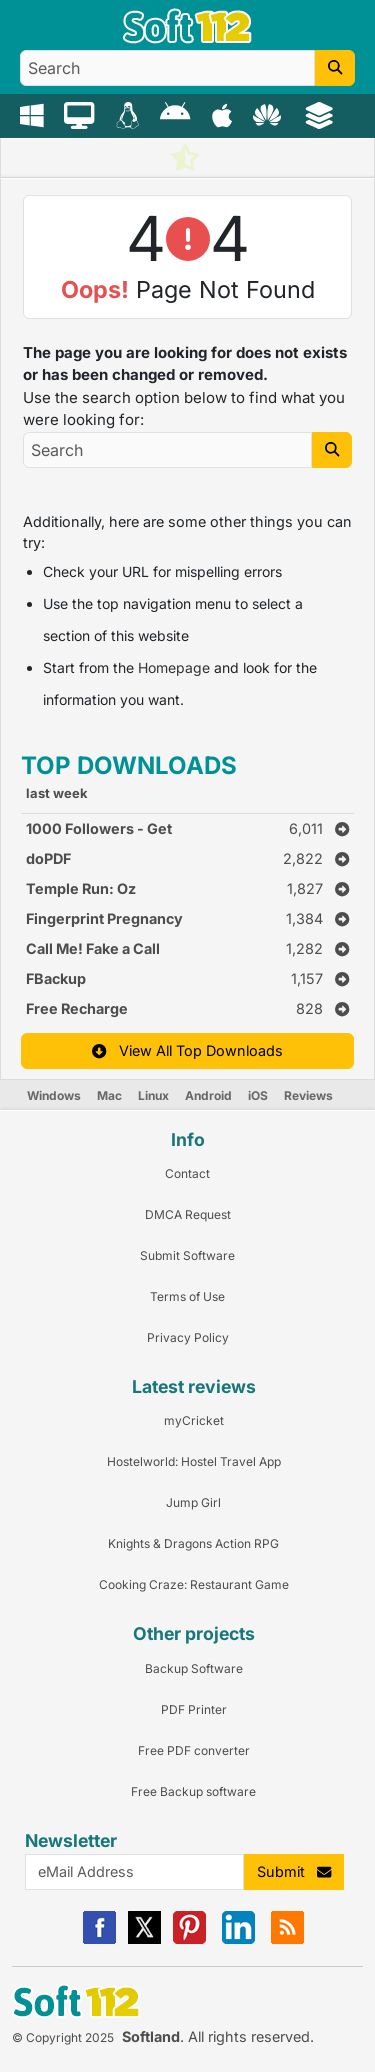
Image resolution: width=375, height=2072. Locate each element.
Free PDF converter (194, 1750)
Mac (109, 1095)
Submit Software (187, 1255)
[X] (144, 1939)
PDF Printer (194, 1709)
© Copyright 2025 (63, 2037)
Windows (54, 1095)
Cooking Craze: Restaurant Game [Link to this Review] (194, 1584)
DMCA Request (188, 1214)
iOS (258, 1095)
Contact (187, 1173)
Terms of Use (187, 1296)
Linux (153, 1095)
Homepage (174, 667)
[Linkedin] (238, 1939)
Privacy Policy (188, 1337)
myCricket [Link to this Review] (194, 1420)
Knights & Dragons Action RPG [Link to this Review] (193, 1543)
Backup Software (194, 1668)
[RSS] (287, 1939)
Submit (294, 1871)
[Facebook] (99, 1939)
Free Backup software (193, 1791)
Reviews (308, 1095)
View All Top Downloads (187, 1050)
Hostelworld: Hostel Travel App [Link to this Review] (194, 1461)
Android (208, 1095)
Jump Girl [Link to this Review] (193, 1502)
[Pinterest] (189, 1939)
